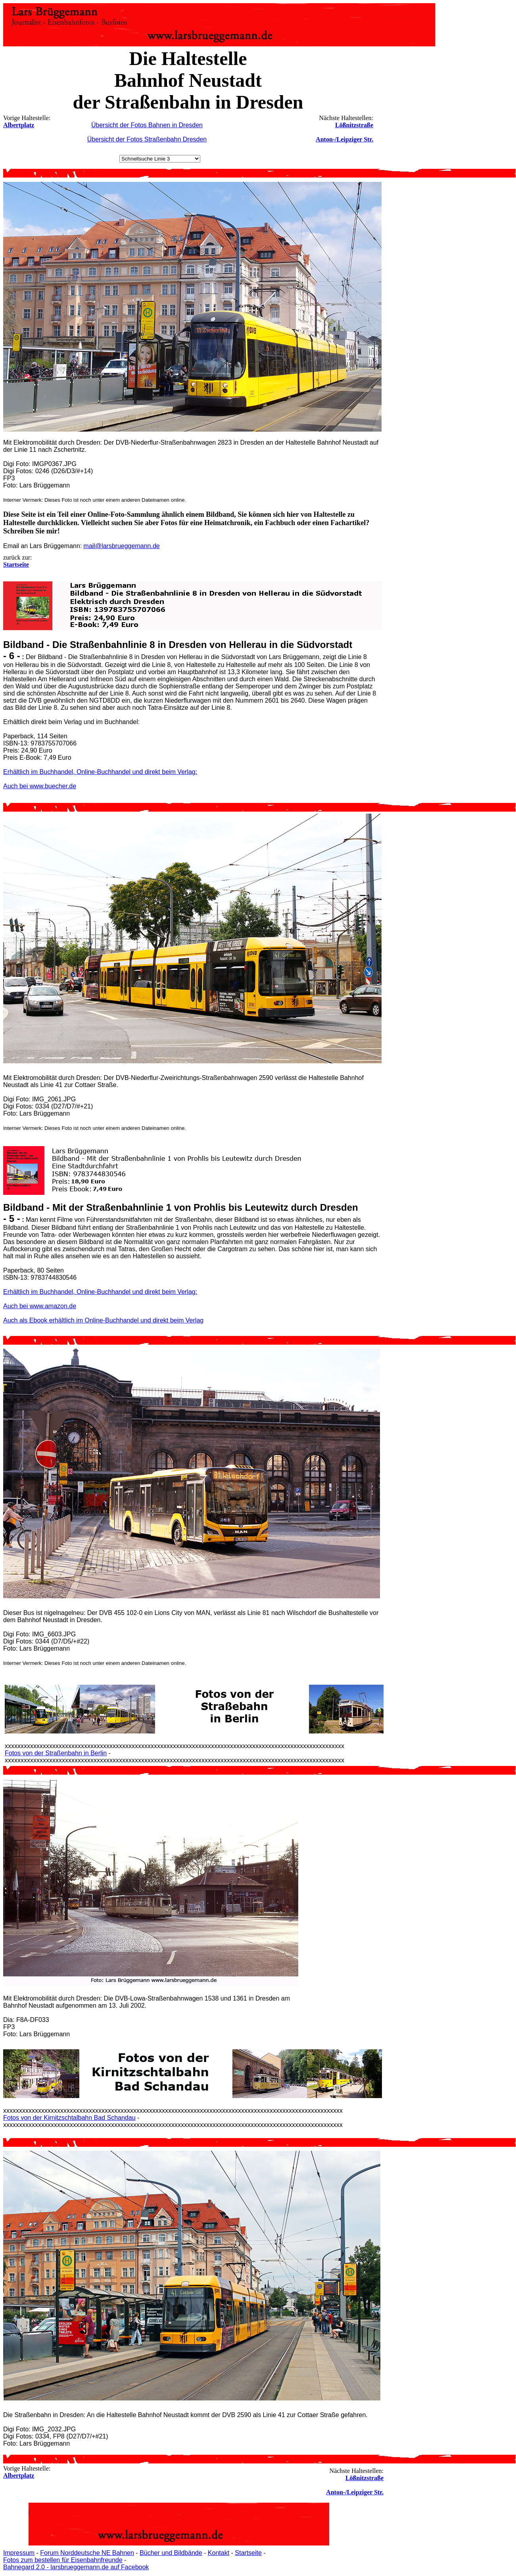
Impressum (19, 2552)
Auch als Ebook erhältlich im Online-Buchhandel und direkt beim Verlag (103, 1320)
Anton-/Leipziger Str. (344, 139)
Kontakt (218, 2552)
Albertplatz (18, 125)
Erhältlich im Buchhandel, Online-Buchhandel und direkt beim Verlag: (100, 771)
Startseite (248, 2552)
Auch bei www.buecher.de (39, 786)
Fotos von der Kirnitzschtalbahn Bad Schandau (69, 2117)
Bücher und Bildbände (171, 2552)
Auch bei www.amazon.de (39, 1306)
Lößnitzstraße (354, 125)
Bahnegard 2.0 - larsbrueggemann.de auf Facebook (76, 2567)
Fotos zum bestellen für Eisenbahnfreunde (63, 2560)
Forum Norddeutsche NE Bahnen (87, 2552)
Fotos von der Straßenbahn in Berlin (56, 1753)
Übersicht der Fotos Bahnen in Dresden (147, 125)
